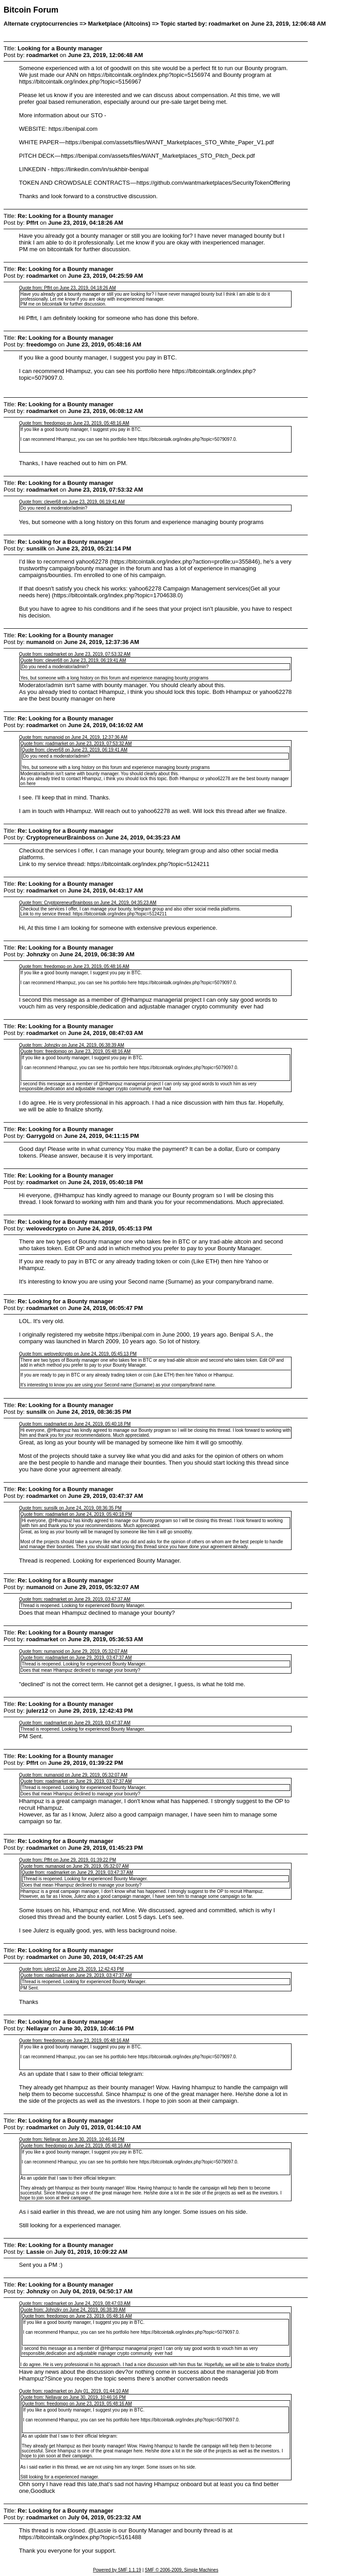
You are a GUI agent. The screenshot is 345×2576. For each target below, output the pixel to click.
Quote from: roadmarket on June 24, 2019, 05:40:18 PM (74, 1423)
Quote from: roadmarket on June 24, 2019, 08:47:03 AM (74, 2303)
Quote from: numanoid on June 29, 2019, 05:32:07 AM (73, 1651)
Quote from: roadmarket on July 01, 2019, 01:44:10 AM (73, 2391)
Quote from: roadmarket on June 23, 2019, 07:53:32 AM (74, 654)
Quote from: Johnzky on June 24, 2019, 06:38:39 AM (71, 1045)
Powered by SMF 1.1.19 (117, 2569)
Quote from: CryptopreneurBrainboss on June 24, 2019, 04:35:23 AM (87, 902)
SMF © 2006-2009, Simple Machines (181, 2569)
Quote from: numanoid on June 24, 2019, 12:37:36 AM (73, 737)
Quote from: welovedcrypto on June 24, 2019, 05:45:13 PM (78, 1353)
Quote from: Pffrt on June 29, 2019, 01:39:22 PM (67, 1859)
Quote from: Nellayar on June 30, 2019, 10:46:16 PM (71, 2139)
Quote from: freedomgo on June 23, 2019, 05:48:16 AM (74, 423)
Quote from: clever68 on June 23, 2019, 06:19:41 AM (71, 501)
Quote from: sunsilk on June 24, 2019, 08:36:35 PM (70, 1508)
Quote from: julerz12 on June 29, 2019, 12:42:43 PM (71, 1969)
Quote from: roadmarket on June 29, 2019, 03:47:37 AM (74, 1599)
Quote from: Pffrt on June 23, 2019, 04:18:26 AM (67, 287)
